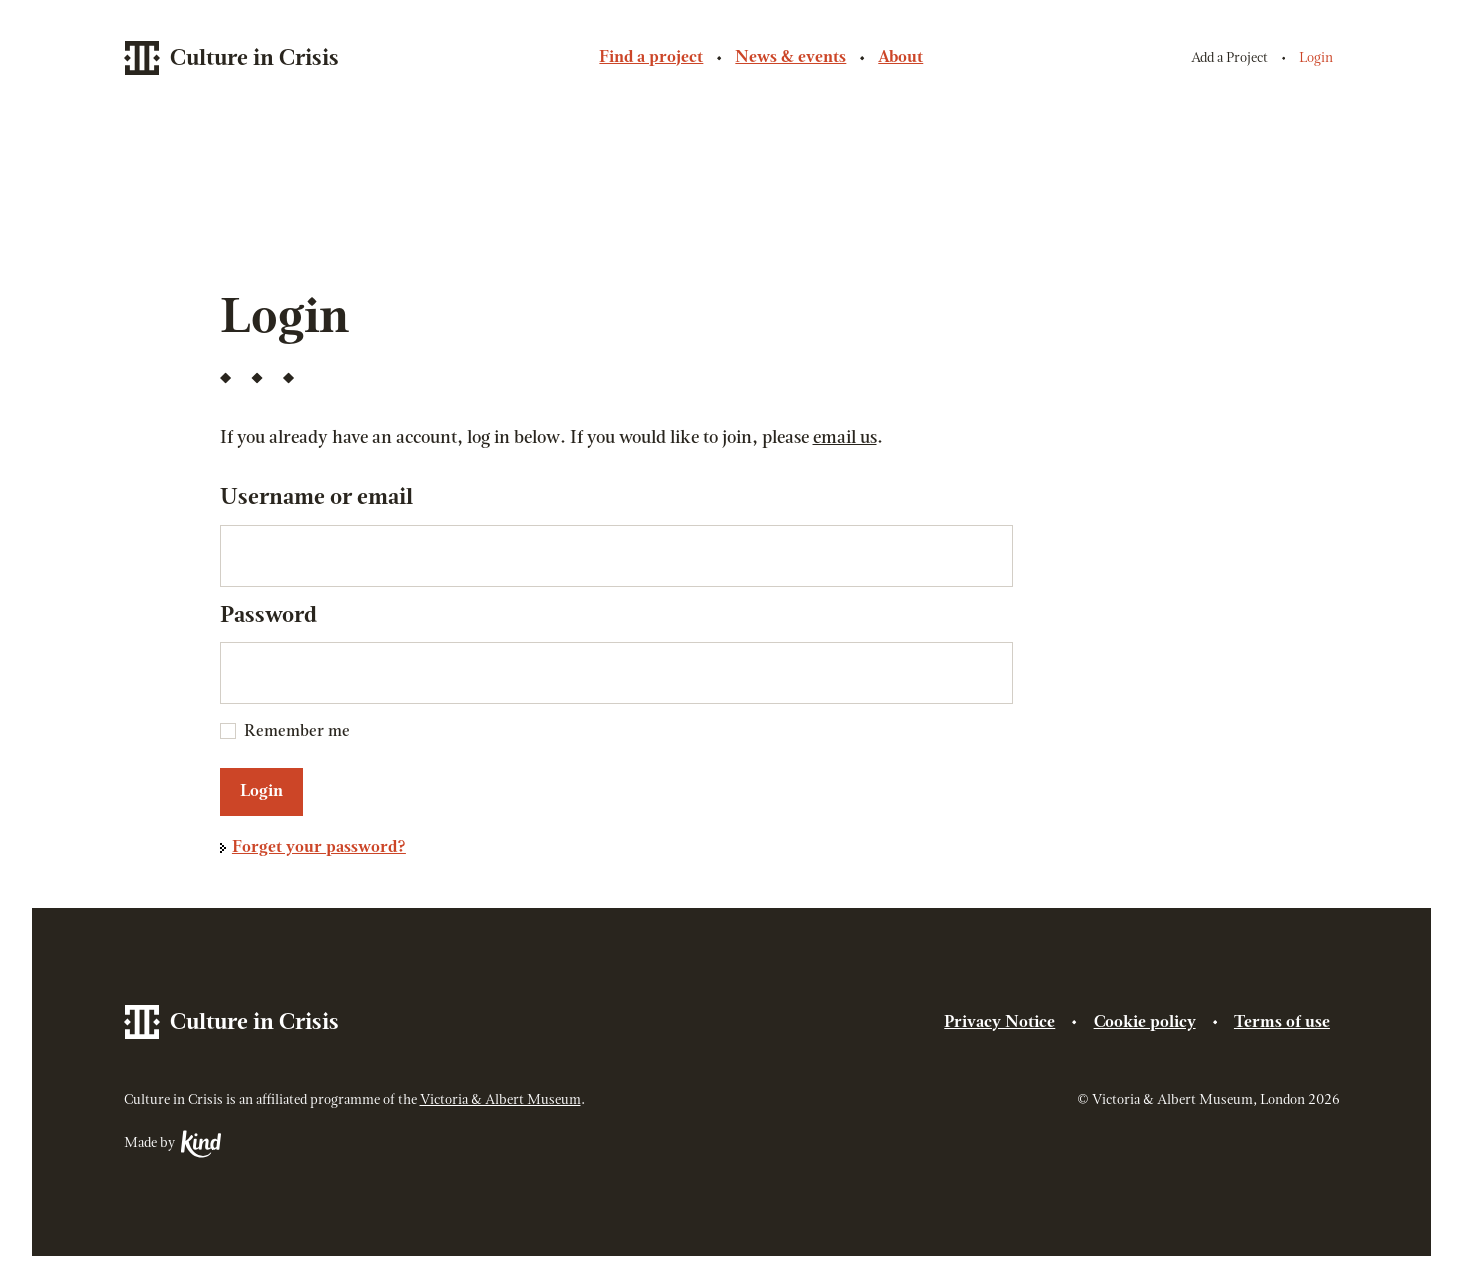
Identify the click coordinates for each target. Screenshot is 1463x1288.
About (900, 58)
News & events (790, 58)
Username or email (316, 498)
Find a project (651, 58)
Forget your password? (319, 848)
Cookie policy (1145, 1023)
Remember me (297, 732)
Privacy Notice (999, 1023)
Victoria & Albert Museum (500, 1100)
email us (845, 438)
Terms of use (1282, 1023)
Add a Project (1229, 58)
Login (1316, 58)
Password (268, 616)
